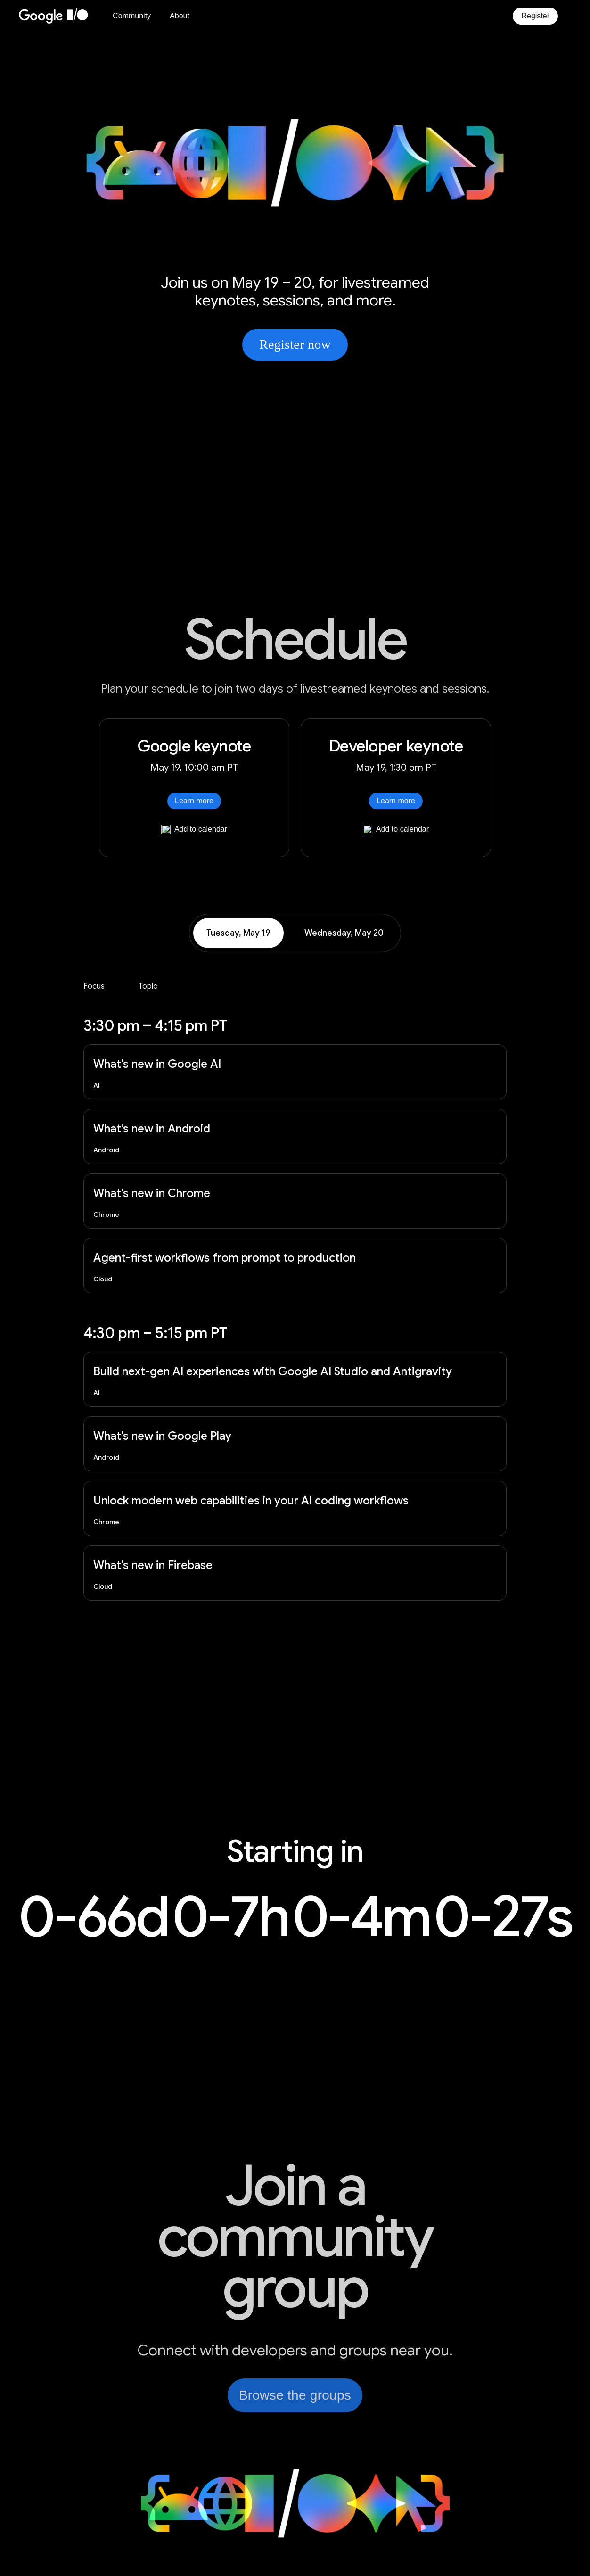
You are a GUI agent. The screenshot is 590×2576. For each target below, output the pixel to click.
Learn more (194, 801)
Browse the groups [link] (295, 2395)
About (179, 16)
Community (132, 16)
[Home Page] (59, 16)
